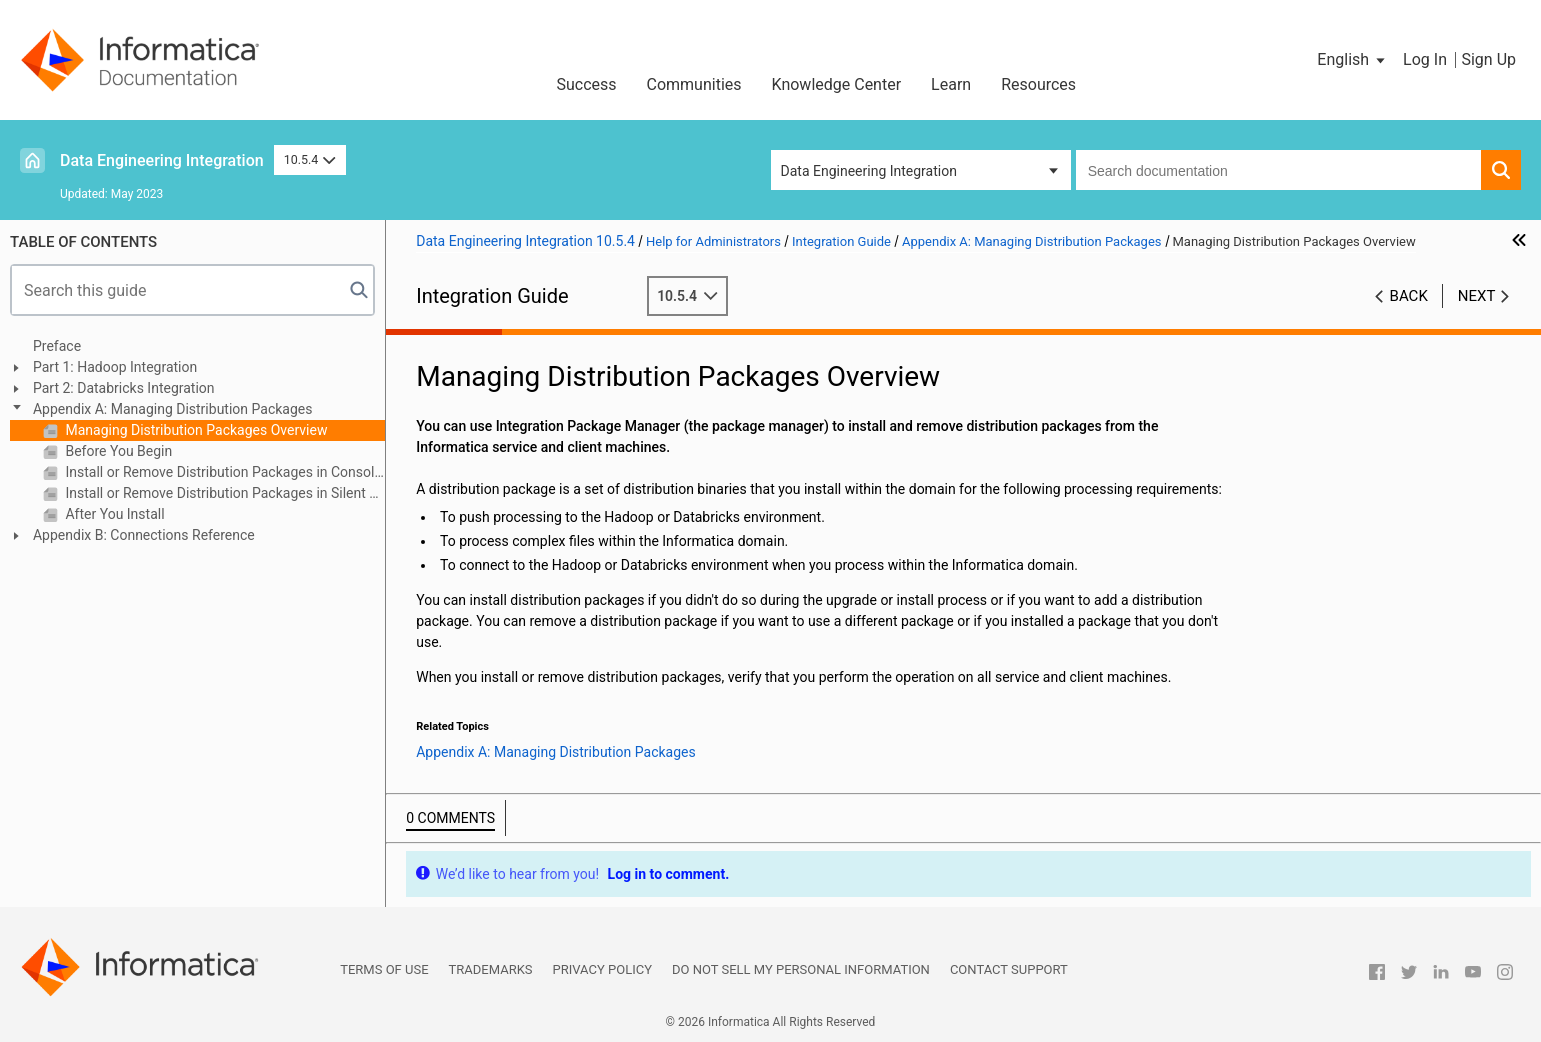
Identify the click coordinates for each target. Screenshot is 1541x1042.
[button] (1352, 60)
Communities (694, 84)
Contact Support (1009, 969)
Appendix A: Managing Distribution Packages (172, 409)
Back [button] (1409, 296)
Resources (1038, 84)
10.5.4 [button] (310, 159)
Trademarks (491, 969)
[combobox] (1278, 170)
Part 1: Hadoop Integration (115, 367)
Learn (951, 84)
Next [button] (1477, 296)
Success (586, 84)
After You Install (113, 514)
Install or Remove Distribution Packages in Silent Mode (223, 493)
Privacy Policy (602, 969)
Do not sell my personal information (801, 969)
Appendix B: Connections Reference (144, 535)
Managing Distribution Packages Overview (194, 430)
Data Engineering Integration (162, 160)
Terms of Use (384, 969)
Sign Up (1488, 59)
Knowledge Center (837, 84)
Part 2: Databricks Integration (124, 388)
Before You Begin (117, 451)
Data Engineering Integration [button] (869, 171)
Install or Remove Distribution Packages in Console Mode (223, 472)
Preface (57, 346)
